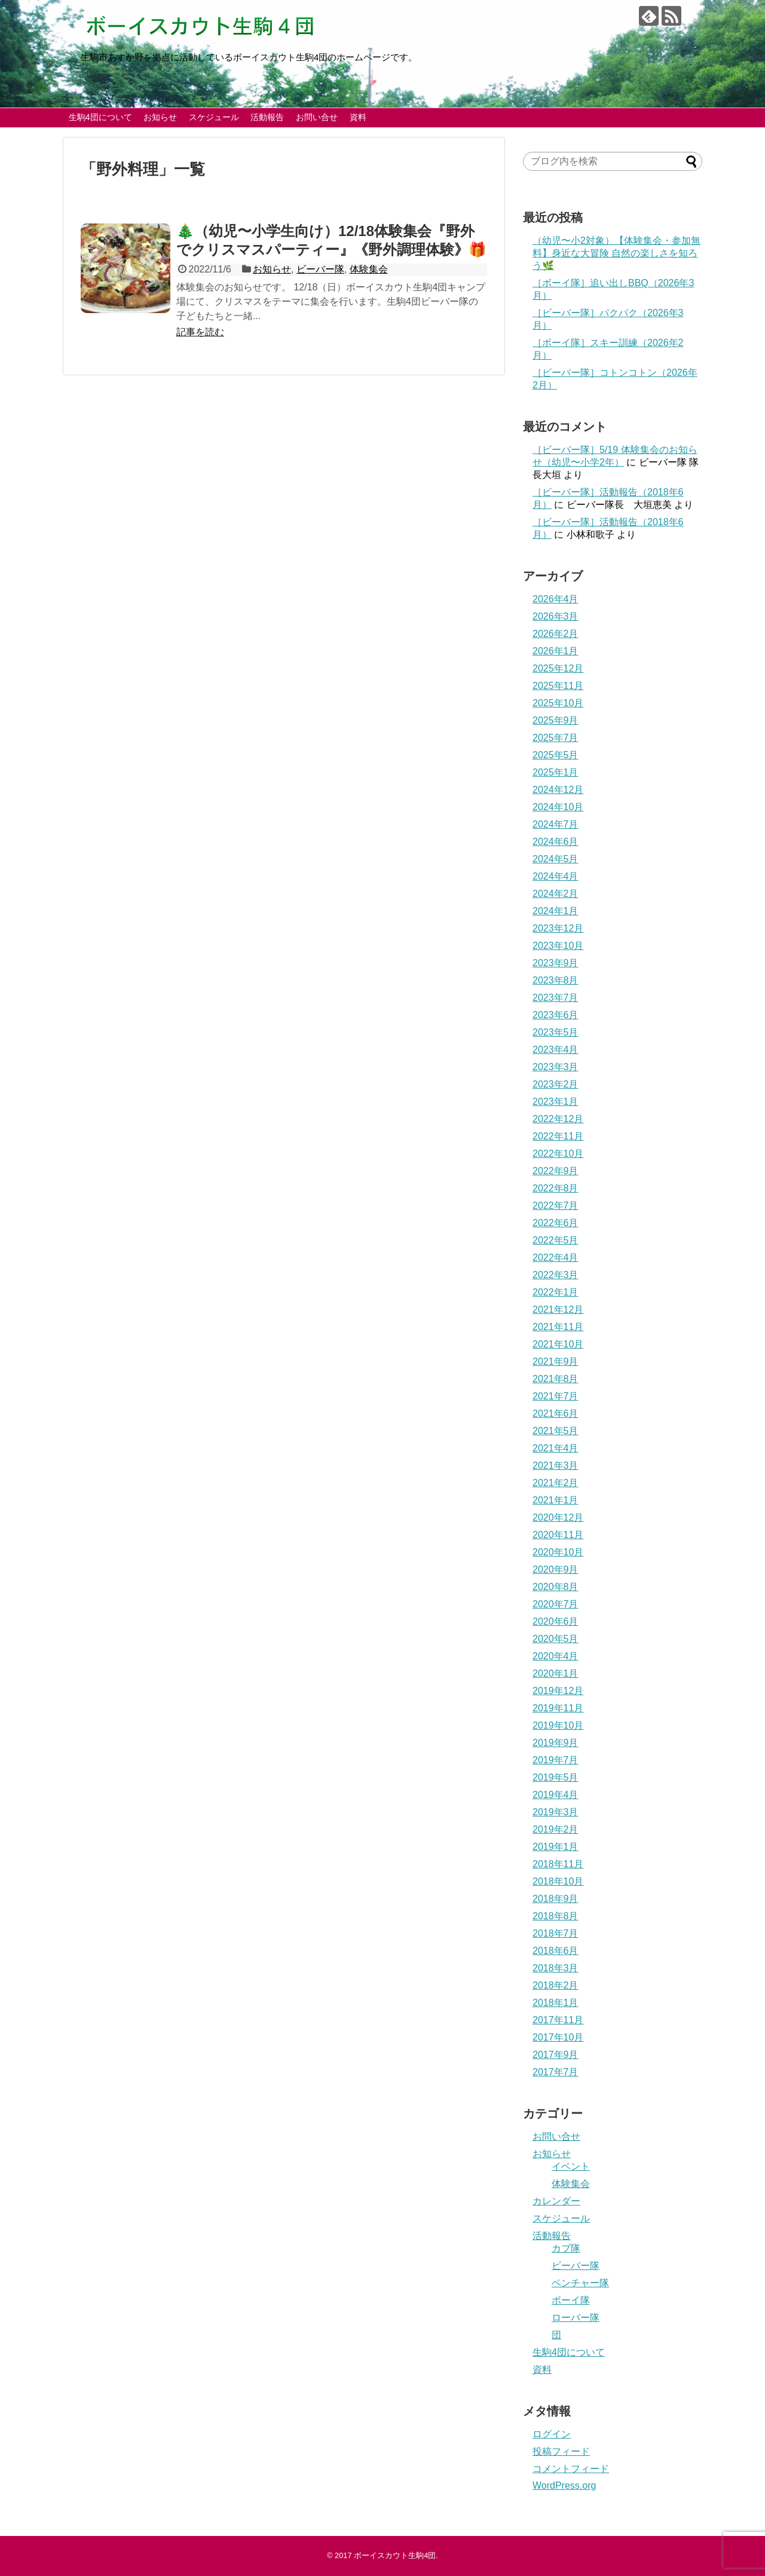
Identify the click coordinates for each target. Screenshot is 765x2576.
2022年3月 (556, 1275)
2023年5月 (556, 1032)
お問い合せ (317, 117)
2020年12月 (558, 1517)
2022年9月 (556, 1171)
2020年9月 (556, 1569)
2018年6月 (556, 1951)
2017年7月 (556, 2072)
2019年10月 (558, 1725)
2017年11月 (558, 2020)
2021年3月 (556, 1465)
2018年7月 (556, 1933)
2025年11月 (558, 686)
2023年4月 (556, 1050)
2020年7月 (556, 1604)
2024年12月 (558, 790)
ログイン (552, 2434)
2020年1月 (556, 1673)
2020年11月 (558, 1535)
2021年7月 (556, 1396)
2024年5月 (556, 859)
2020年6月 (556, 1621)
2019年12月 (558, 1691)
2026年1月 (556, 651)
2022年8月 (556, 1188)
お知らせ (160, 117)
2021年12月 (558, 1309)
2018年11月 (558, 1864)
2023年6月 (556, 1015)
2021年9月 (556, 1361)
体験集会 (369, 269)
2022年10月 (558, 1153)
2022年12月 (558, 1119)
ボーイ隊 (571, 2300)
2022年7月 (556, 1205)
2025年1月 (556, 772)
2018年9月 (556, 1899)
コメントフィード (571, 2469)
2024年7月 (556, 824)
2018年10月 (558, 1881)
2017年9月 (556, 2055)
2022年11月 (558, 1136)
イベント (571, 2166)
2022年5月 (556, 1240)
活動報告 (267, 117)
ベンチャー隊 (580, 2283)
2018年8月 (556, 1916)
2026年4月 (556, 599)
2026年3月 (556, 616)
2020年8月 (556, 1587)
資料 (358, 117)
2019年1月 (556, 1847)
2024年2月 (556, 894)
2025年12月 (558, 668)
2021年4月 (556, 1448)
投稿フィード (561, 2451)
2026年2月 (556, 634)
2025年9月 (556, 720)
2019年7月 (556, 1760)
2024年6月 (556, 842)
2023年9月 (556, 963)
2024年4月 (556, 876)
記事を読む (200, 332)
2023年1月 (556, 1101)
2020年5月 (556, 1639)
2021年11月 (558, 1327)
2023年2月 (556, 1084)
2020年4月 (556, 1656)
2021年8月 (556, 1379)
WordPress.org (564, 2485)
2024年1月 (556, 911)
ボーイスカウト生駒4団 (395, 2555)
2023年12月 (558, 928)
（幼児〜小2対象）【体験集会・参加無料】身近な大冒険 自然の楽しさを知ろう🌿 (616, 253)
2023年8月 (556, 980)
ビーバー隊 (320, 269)
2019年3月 (556, 1812)
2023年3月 (556, 1067)
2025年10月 (558, 703)
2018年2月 (556, 1985)
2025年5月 (556, 755)
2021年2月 (556, 1483)
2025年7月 (556, 738)
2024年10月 (558, 807)
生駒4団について (100, 117)
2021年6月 (556, 1413)
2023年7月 (556, 998)
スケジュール (214, 117)
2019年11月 (558, 1708)
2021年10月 (558, 1344)
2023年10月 (558, 946)
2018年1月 (556, 2003)
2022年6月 (556, 1223)
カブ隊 (566, 2248)
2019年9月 (556, 1743)
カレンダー (556, 2201)
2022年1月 (556, 1292)
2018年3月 (556, 1968)
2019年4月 (556, 1795)
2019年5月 (556, 1777)
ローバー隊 (575, 2317)
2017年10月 (558, 2037)
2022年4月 (556, 1257)
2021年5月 (556, 1431)
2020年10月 (558, 1552)
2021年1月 (556, 1500)
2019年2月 (556, 1829)
